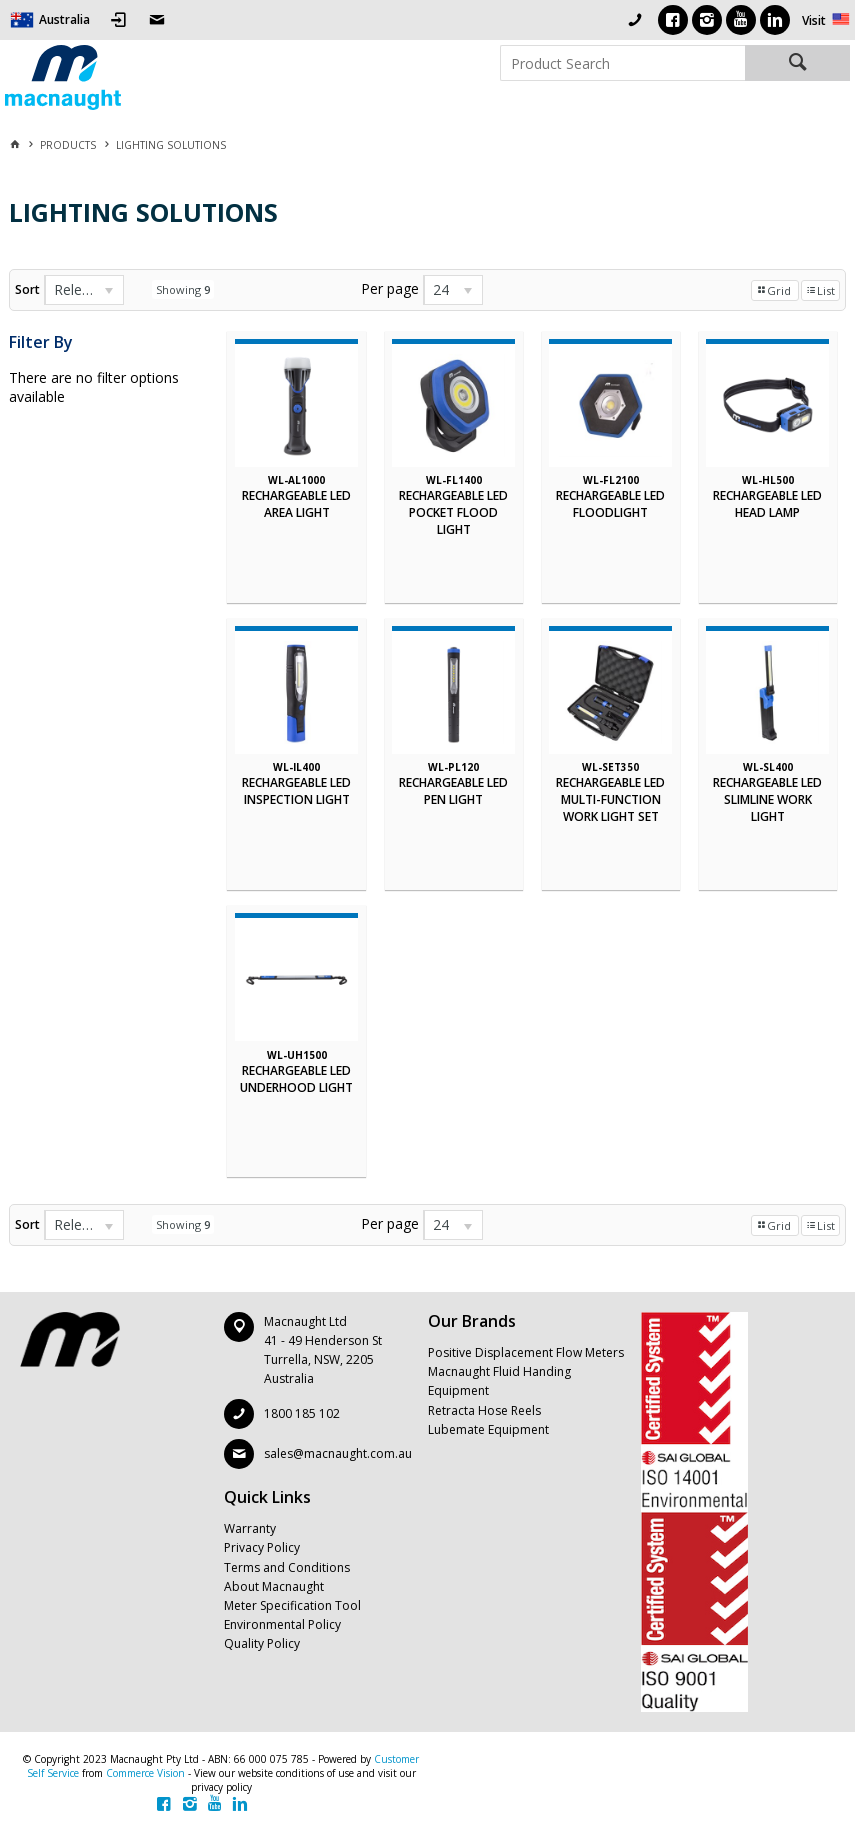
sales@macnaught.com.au (338, 1453)
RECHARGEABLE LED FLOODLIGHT (610, 504)
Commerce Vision (145, 1773)
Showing (183, 289)
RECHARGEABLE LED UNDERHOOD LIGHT (296, 1079)
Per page (390, 288)
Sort (27, 289)
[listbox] (84, 290)
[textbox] (622, 63)
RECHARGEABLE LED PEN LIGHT (453, 791)
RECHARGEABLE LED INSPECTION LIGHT (296, 791)
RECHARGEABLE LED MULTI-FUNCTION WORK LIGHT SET (610, 799)
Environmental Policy (282, 1624)
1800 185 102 (302, 1413)
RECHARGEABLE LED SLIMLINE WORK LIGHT (767, 799)
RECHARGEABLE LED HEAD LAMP (767, 504)
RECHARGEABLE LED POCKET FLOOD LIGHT (453, 512)
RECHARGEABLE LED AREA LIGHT (296, 504)
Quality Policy (262, 1643)
